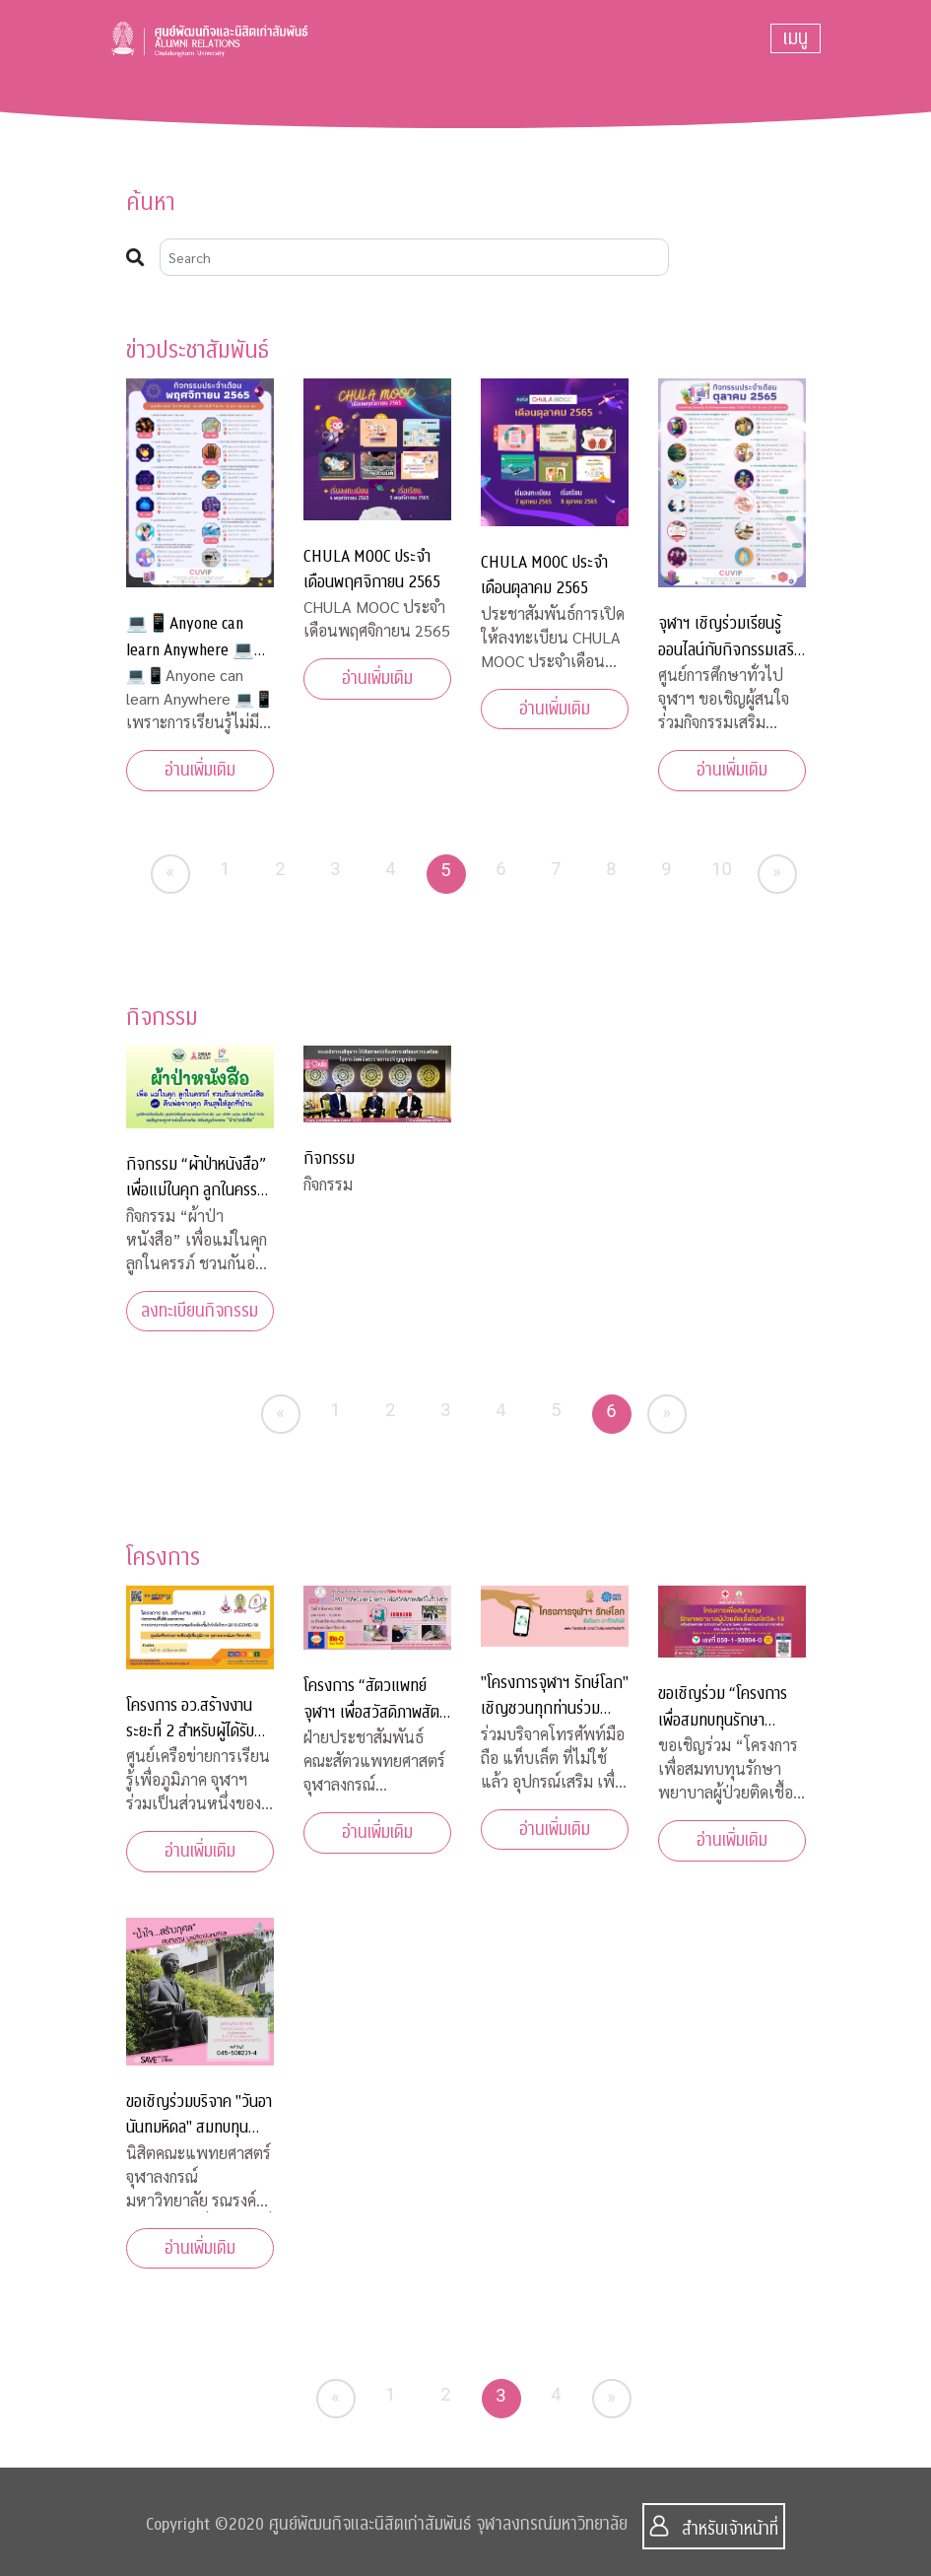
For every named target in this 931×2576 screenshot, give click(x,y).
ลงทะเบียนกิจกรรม (199, 1311)
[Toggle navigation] (795, 38)
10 (721, 868)
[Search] (415, 257)
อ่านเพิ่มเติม (200, 770)
